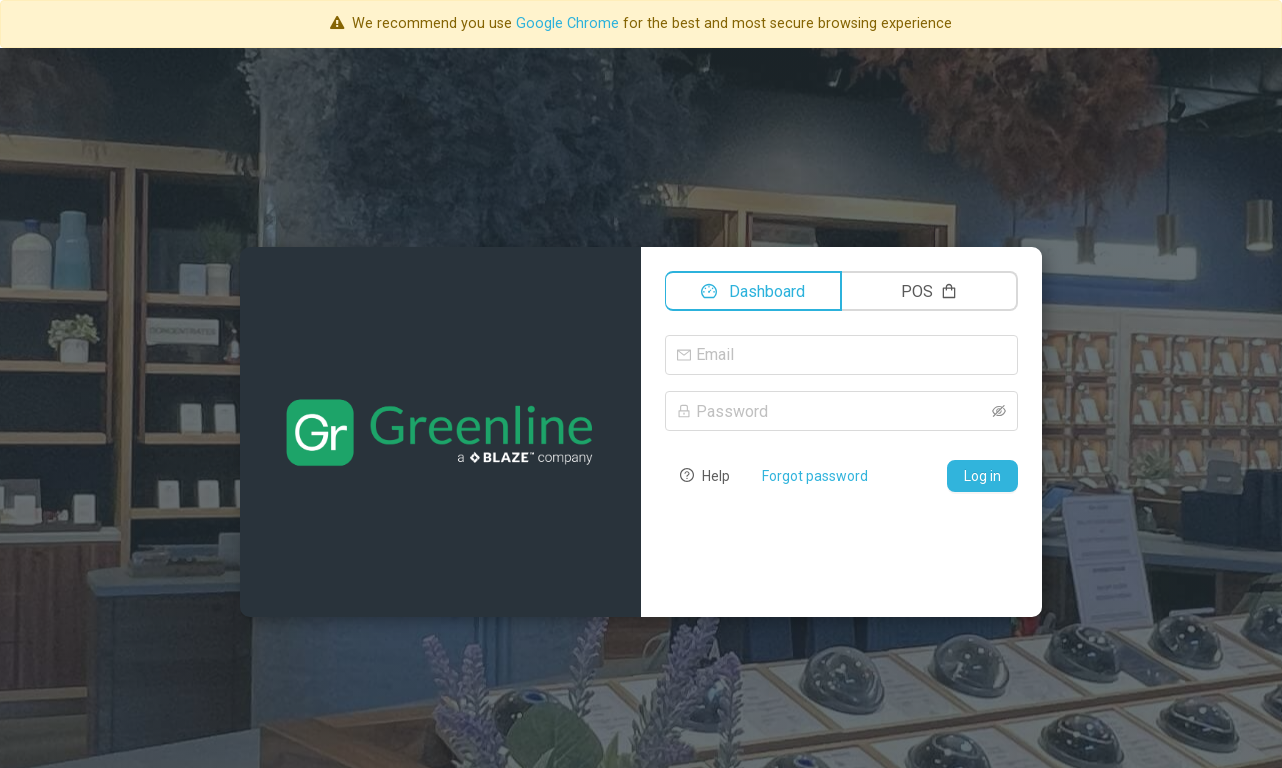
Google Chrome (567, 23)
